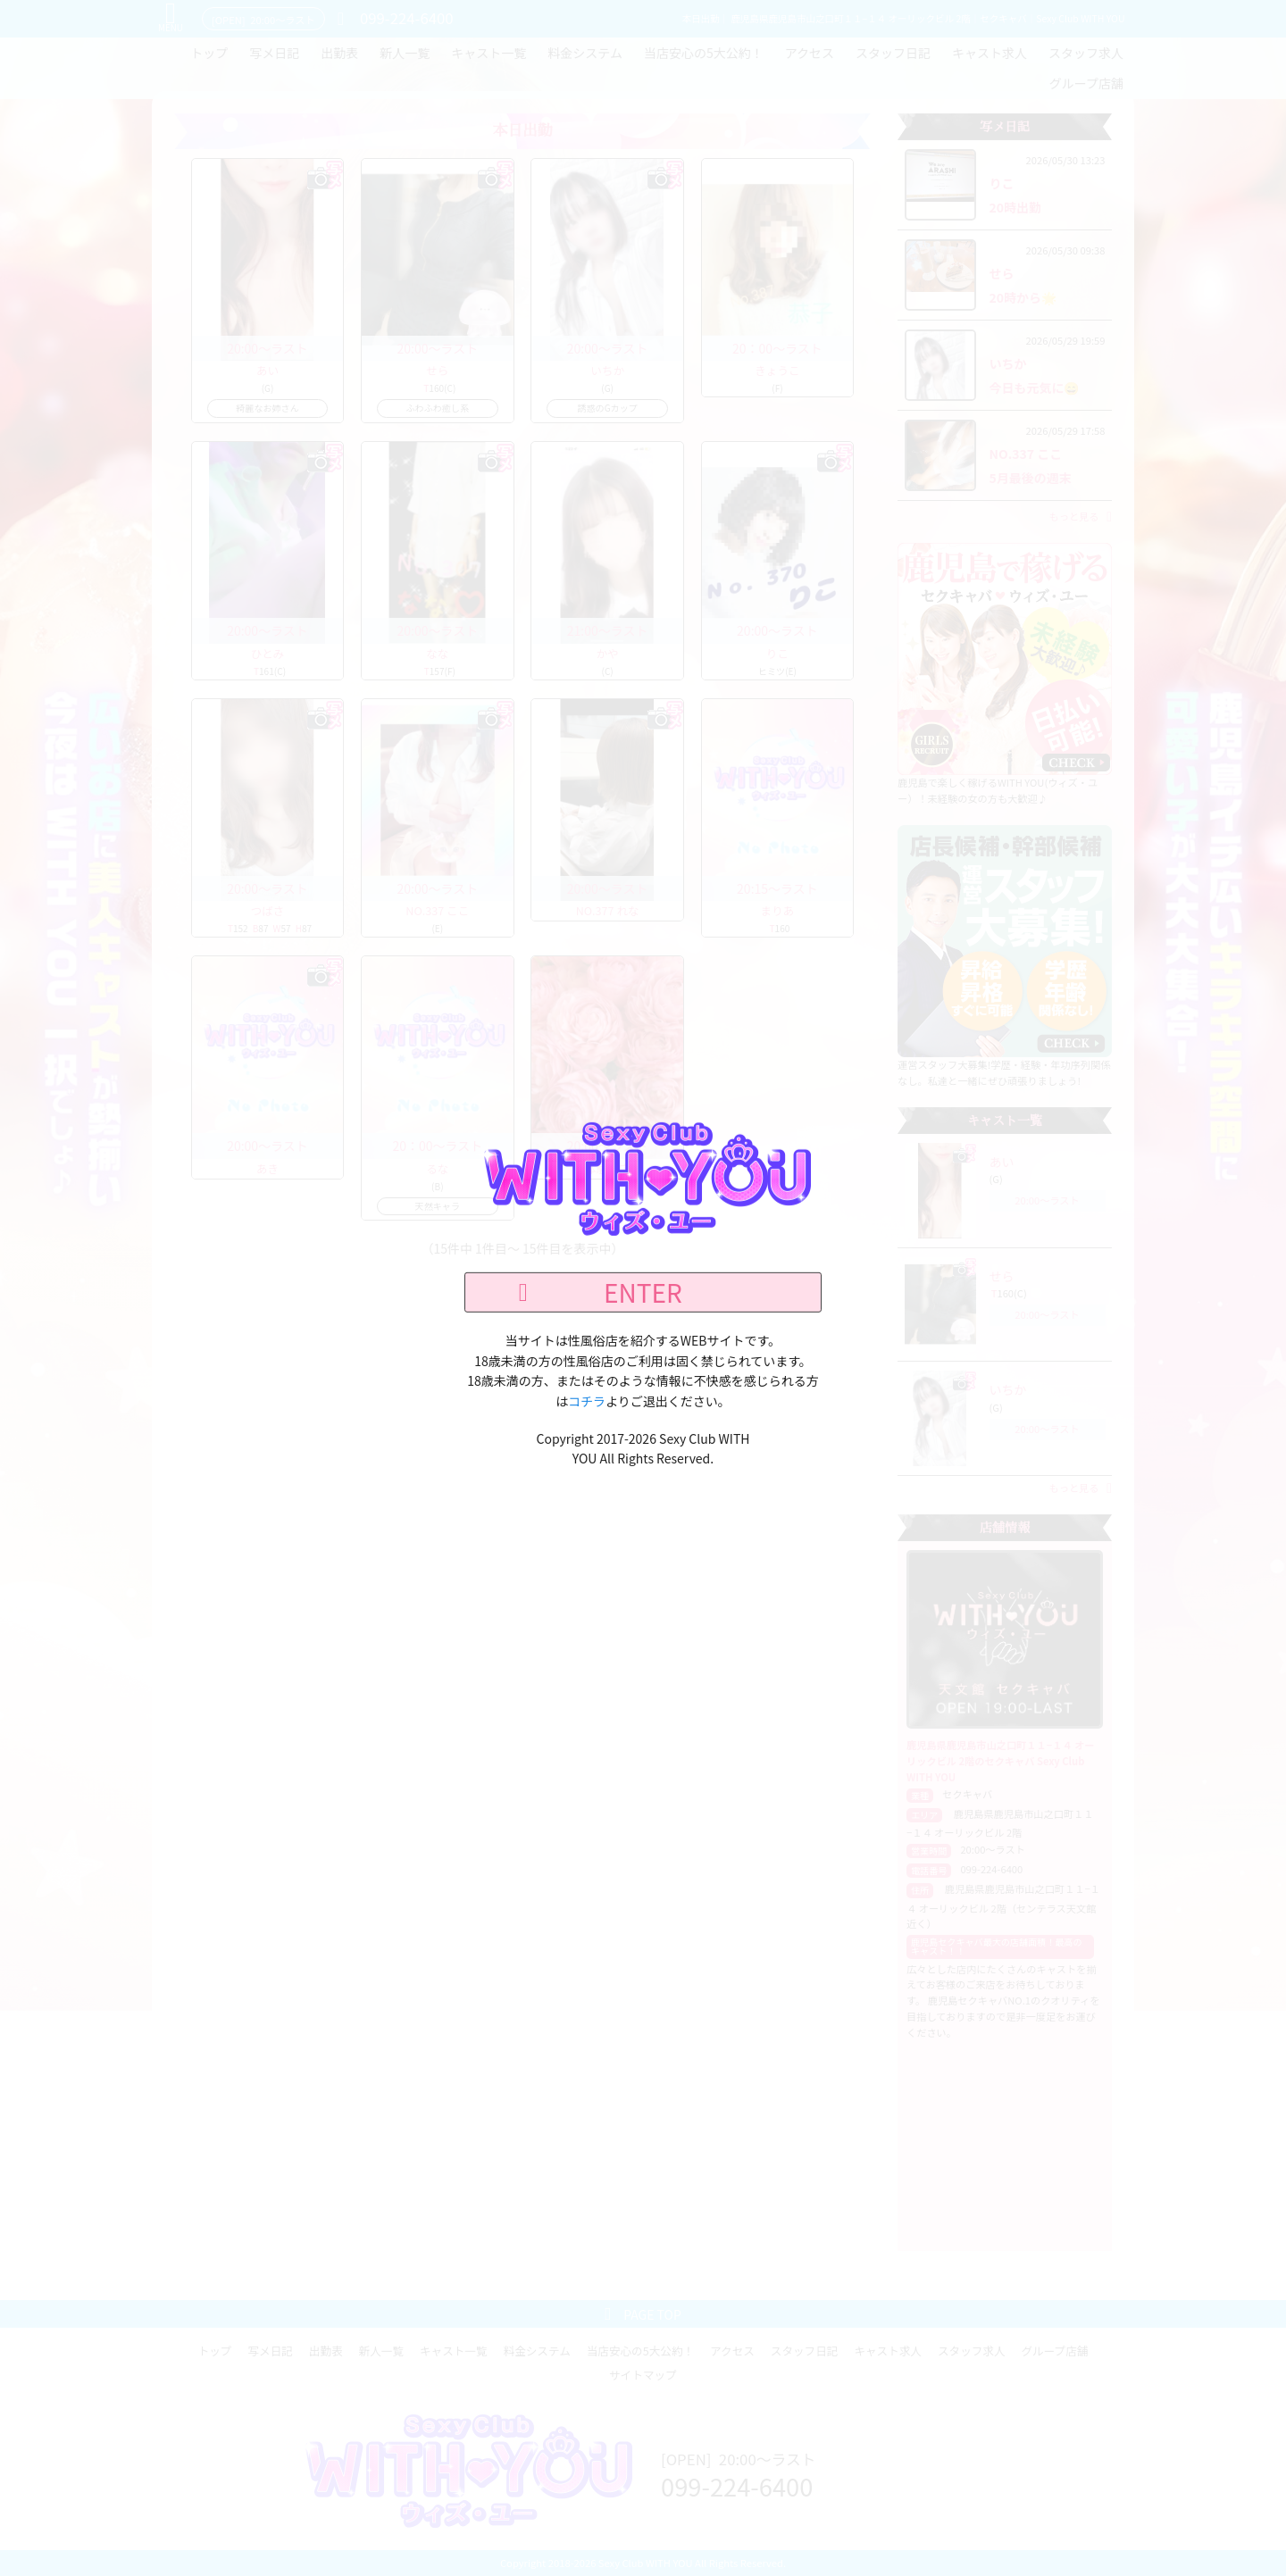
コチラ (586, 1400)
